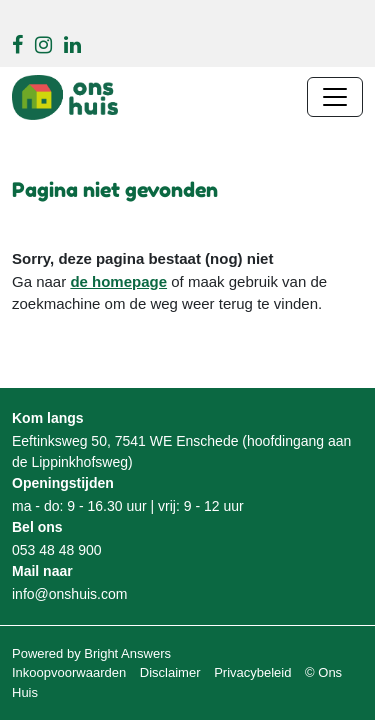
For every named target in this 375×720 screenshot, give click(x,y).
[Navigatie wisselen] (335, 97)
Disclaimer (170, 672)
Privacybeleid (252, 672)
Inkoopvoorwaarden (69, 672)
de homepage (118, 281)
